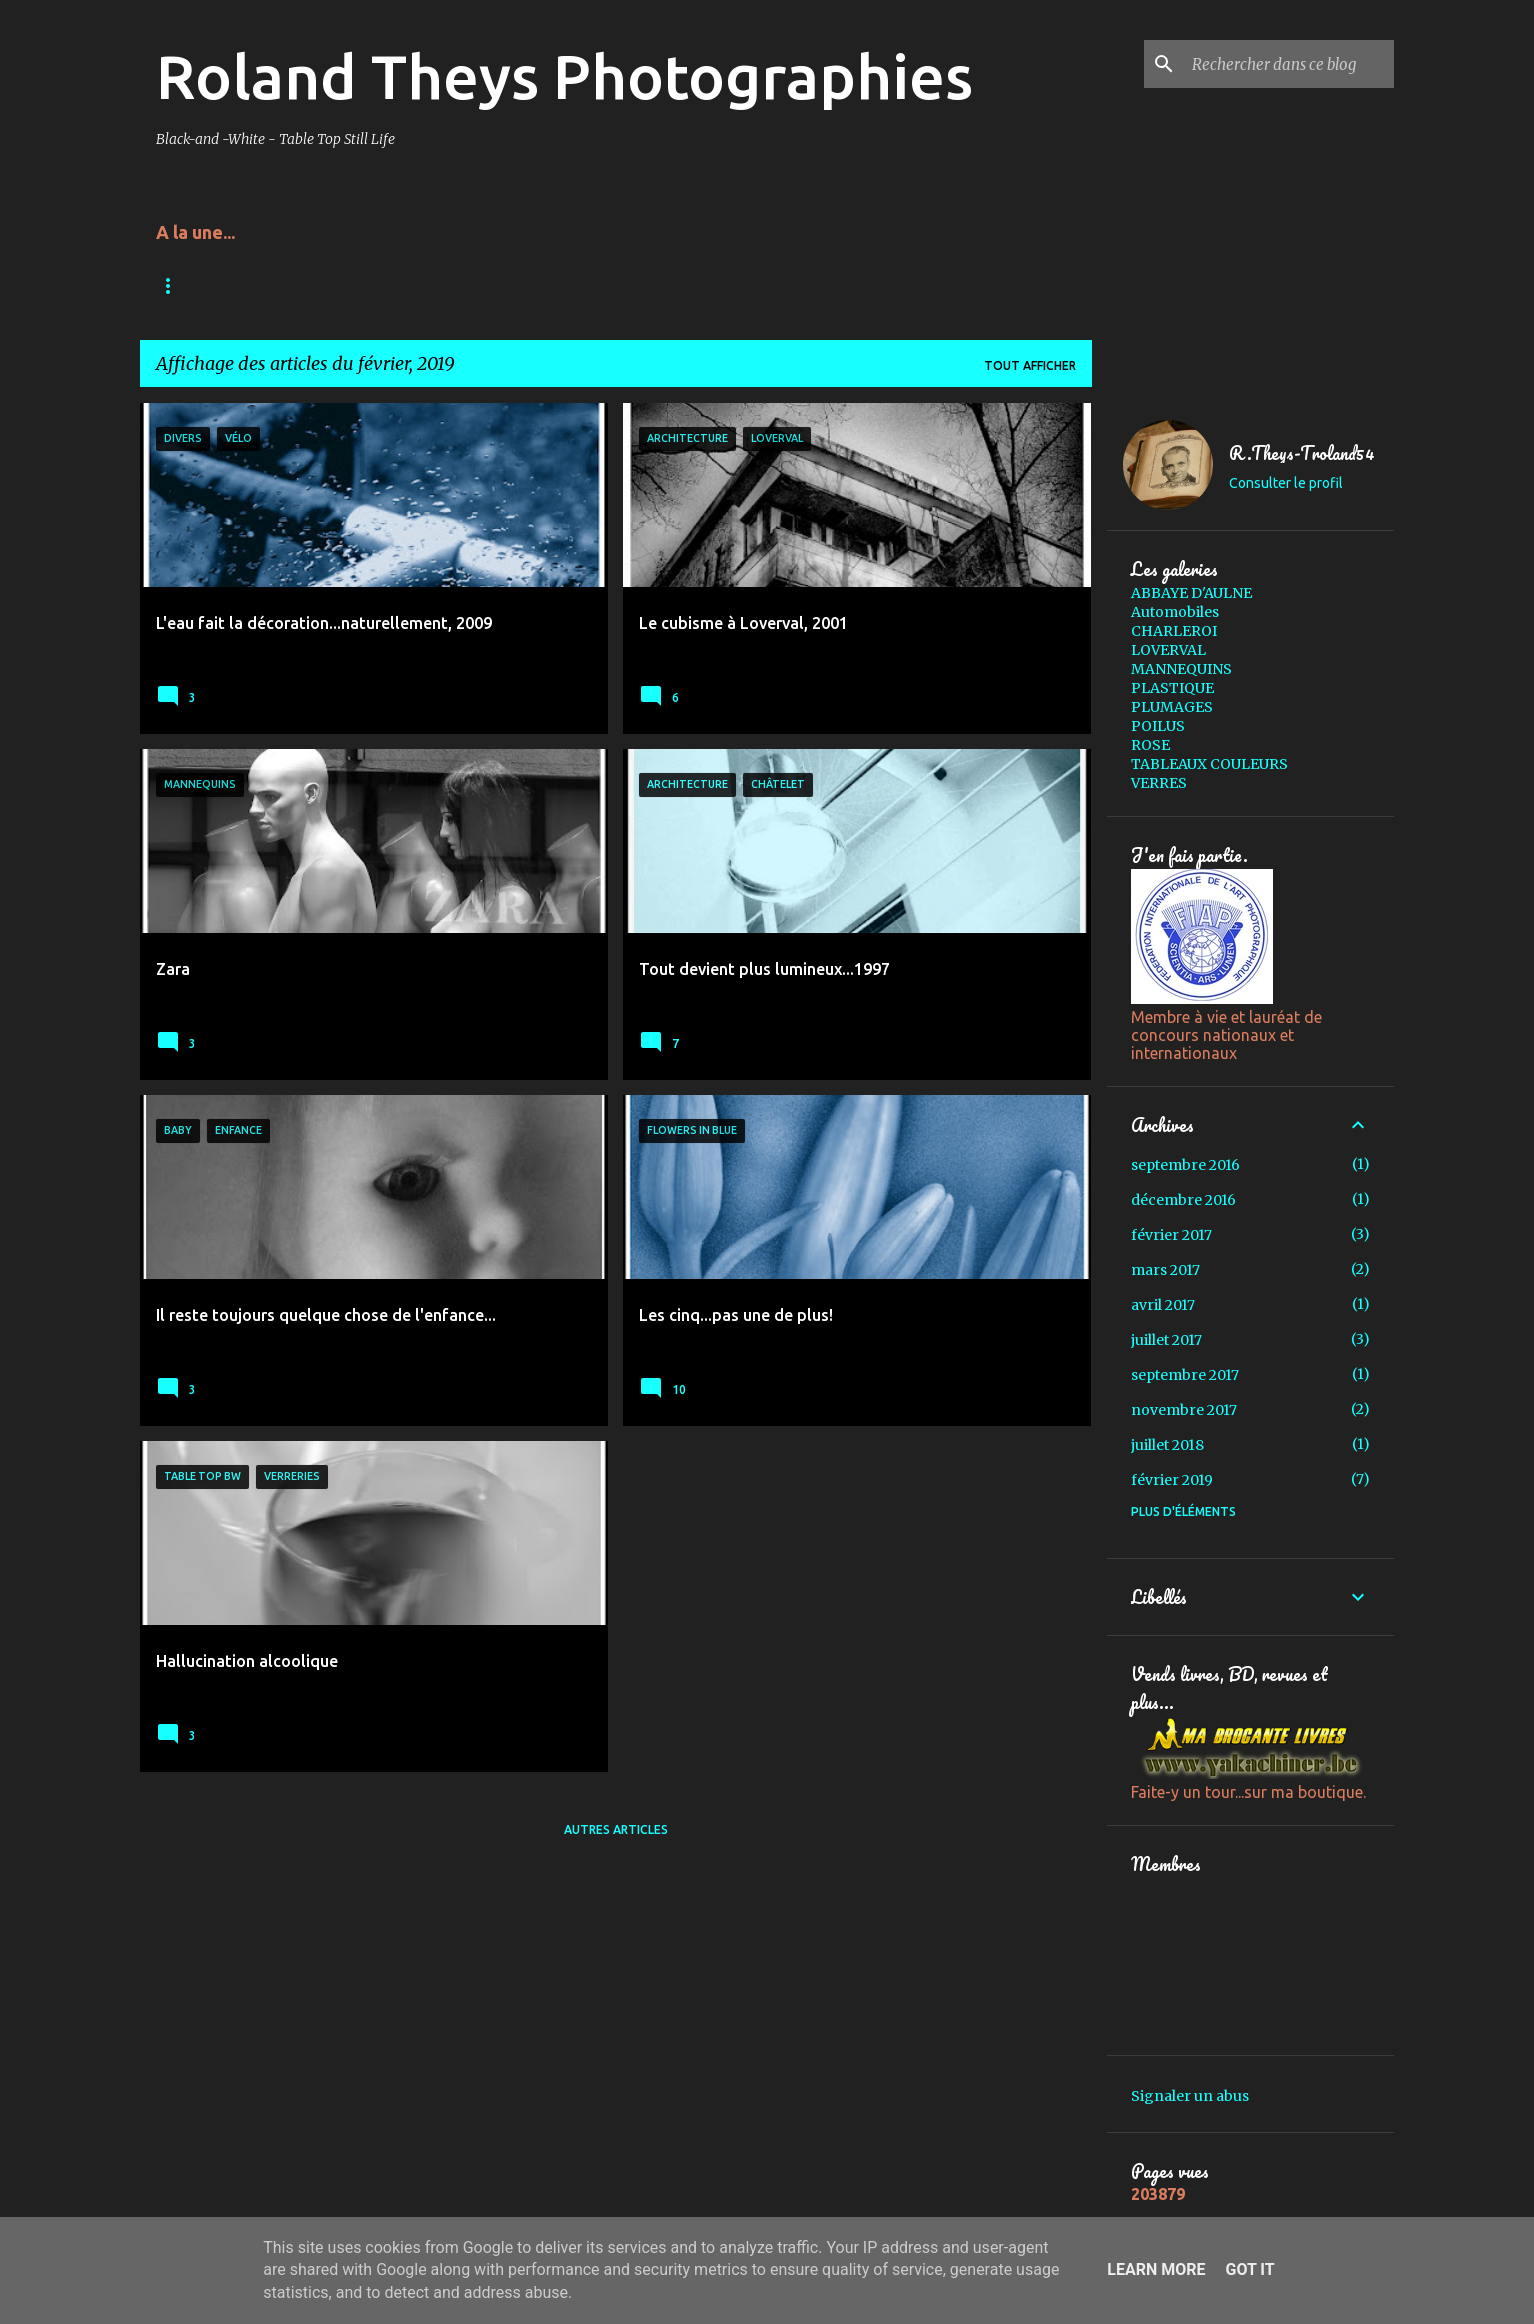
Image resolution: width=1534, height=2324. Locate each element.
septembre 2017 (1185, 1375)
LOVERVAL (1168, 650)
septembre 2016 (1185, 1165)
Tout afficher (1030, 365)
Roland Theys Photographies (564, 76)
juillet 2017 (1166, 1340)
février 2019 (1172, 1480)
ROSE (1150, 745)
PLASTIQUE (1172, 688)
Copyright (501, 285)
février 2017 (1171, 1235)
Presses (394, 285)
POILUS (1158, 726)
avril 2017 (1163, 1305)
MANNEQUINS (1181, 669)
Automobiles (1175, 612)
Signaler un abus (1190, 2096)
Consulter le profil (1286, 483)
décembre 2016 (1183, 1200)
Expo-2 (695, 285)
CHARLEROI (1174, 631)
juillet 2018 (1167, 1445)
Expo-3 (605, 285)
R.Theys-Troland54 (1302, 453)
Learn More (1156, 2269)
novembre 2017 (1184, 1410)
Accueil (182, 285)
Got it (1249, 2269)
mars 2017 (1165, 1270)
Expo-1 (785, 285)
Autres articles (616, 1829)
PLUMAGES (1172, 707)
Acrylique (288, 285)
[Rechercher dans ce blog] (1289, 64)
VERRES (1159, 783)
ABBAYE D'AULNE (1191, 593)
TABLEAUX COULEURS (1209, 764)
